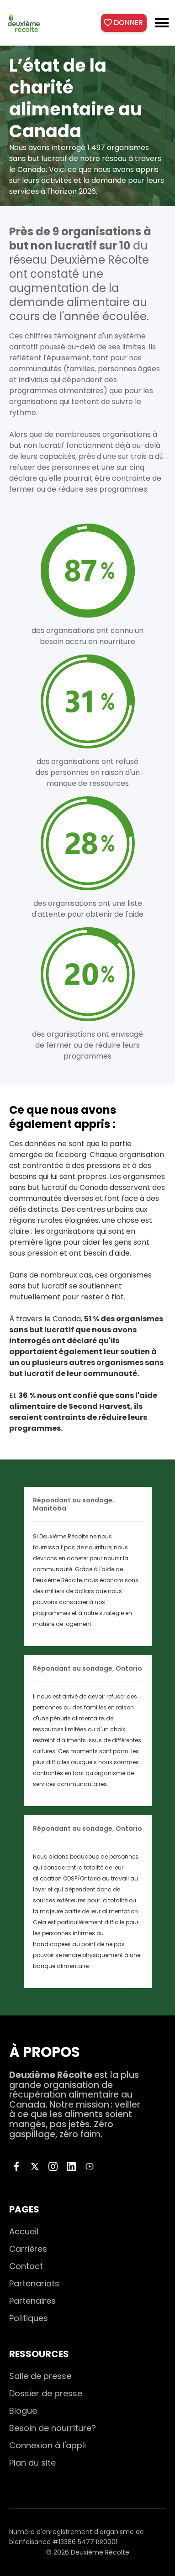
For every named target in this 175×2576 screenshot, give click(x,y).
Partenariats (34, 2283)
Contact (26, 2266)
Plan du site (32, 2462)
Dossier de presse (45, 2393)
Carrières (28, 2248)
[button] (162, 23)
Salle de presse (40, 2376)
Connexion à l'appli (47, 2445)
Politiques (28, 2318)
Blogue (23, 2410)
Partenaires (32, 2300)
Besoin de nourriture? (52, 2428)
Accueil (23, 2231)
